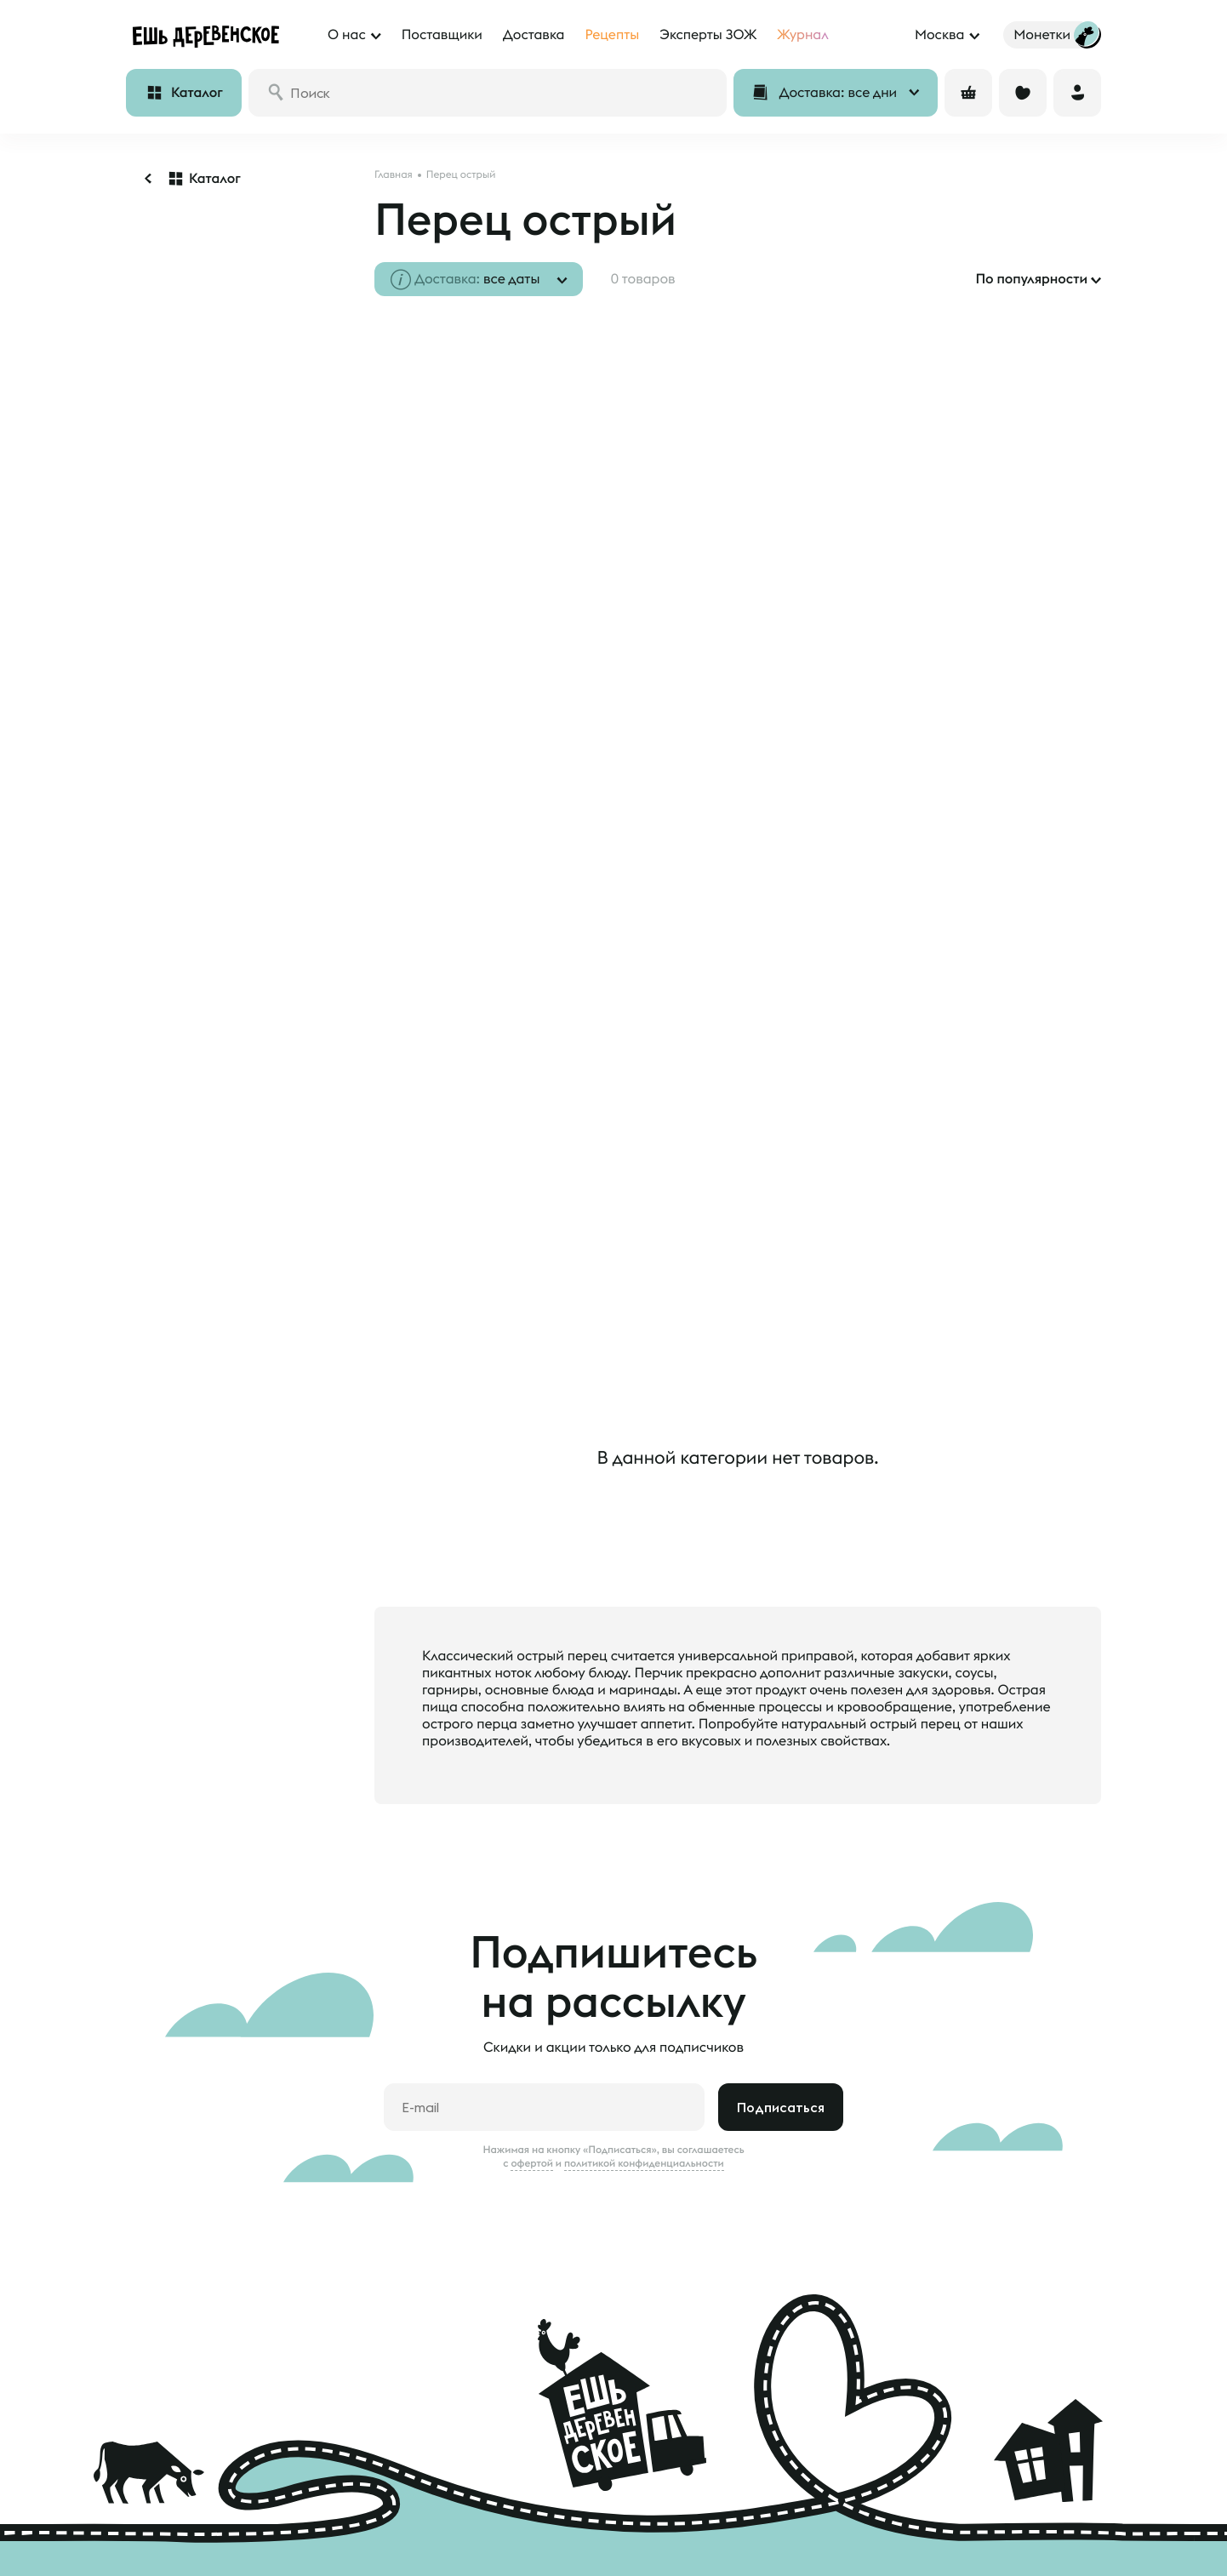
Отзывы (150, 2524)
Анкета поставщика (572, 2524)
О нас (369, 2498)
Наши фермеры (559, 2498)
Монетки (154, 2549)
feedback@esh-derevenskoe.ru (1005, 2537)
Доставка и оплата (187, 2498)
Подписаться (781, 1970)
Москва (939, 35)
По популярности (1031, 279)
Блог (364, 2524)
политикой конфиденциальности (644, 2026)
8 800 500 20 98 (984, 2465)
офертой (532, 2026)
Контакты (380, 2549)
